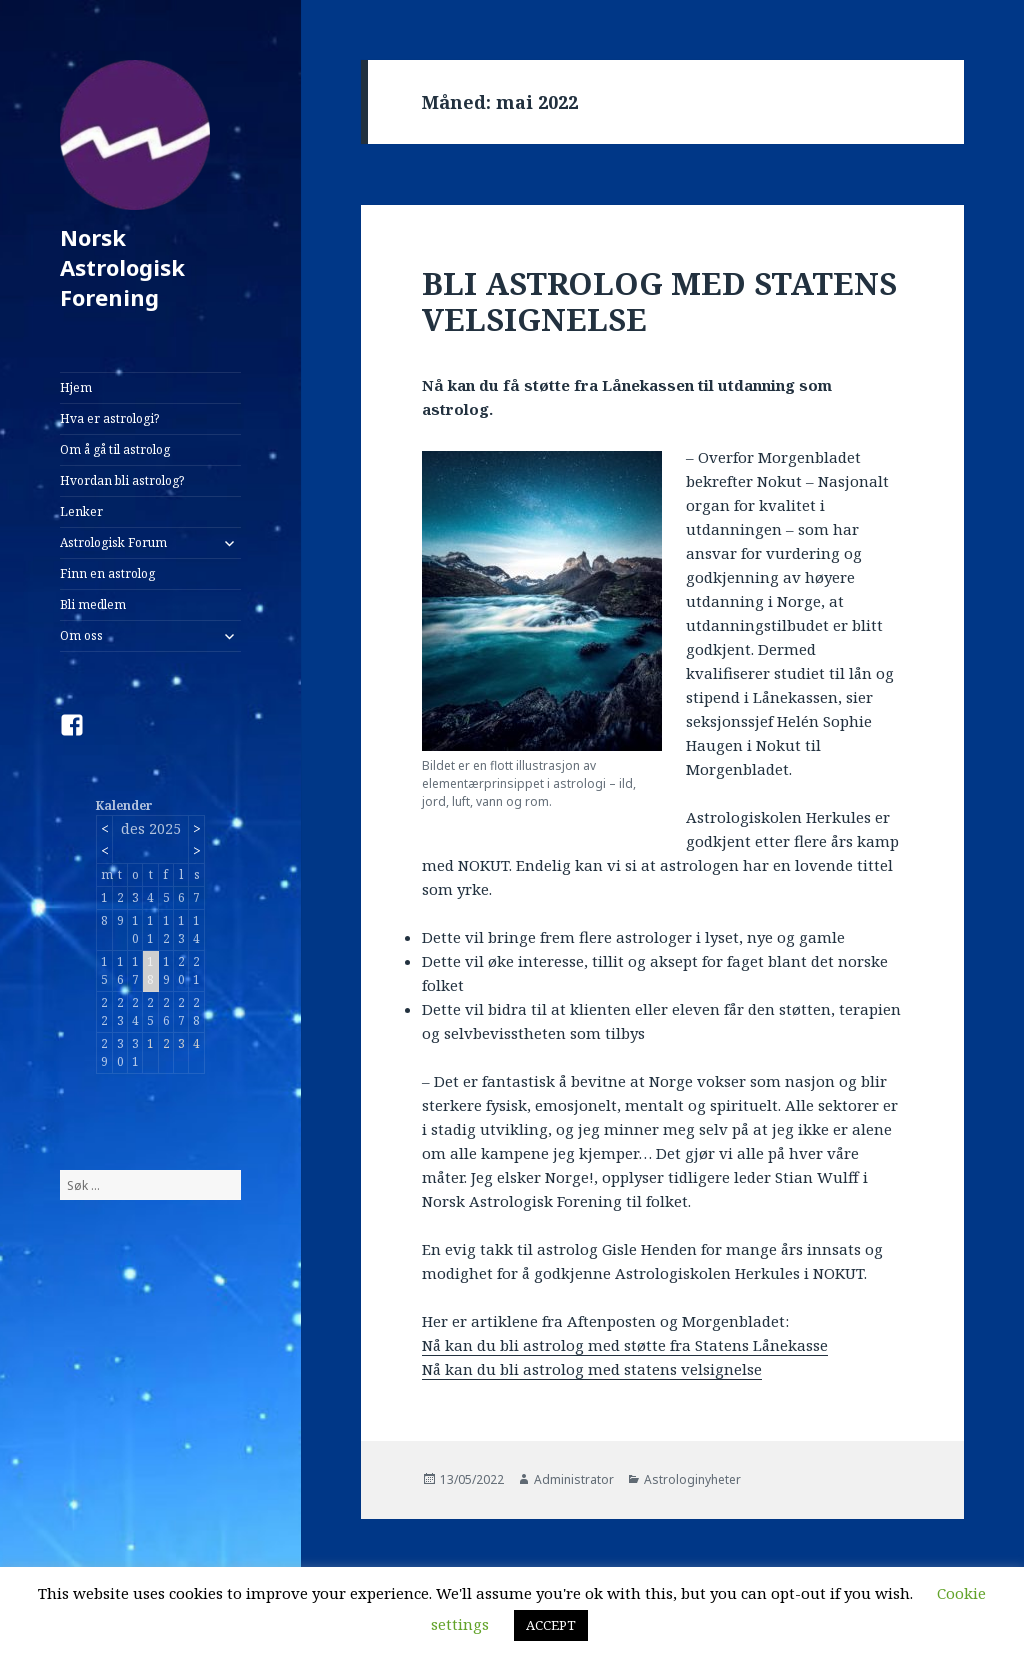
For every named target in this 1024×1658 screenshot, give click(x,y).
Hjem (76, 387)
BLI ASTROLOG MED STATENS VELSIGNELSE (659, 301)
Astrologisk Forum (113, 542)
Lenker (81, 511)
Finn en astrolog (107, 573)
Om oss (81, 635)
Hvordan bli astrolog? (122, 480)
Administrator (574, 1479)
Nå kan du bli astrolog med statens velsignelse (592, 1369)
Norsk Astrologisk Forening (122, 267)
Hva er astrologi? (109, 418)
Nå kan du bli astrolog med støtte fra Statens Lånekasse (625, 1345)
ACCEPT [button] (551, 1625)
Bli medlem (93, 604)
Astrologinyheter (692, 1479)
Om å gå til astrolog (115, 449)
